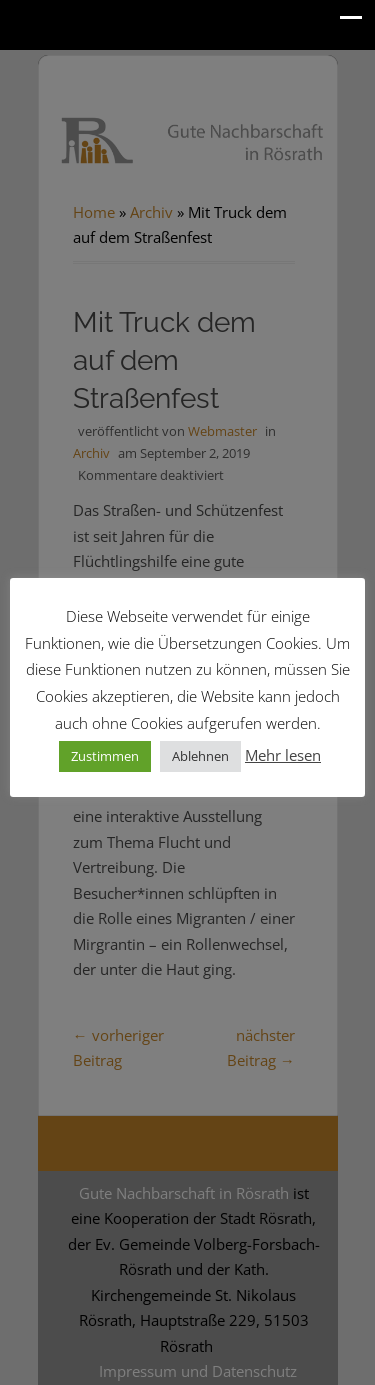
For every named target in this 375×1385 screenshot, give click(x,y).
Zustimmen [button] (105, 756)
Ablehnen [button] (200, 756)
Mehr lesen (283, 755)
